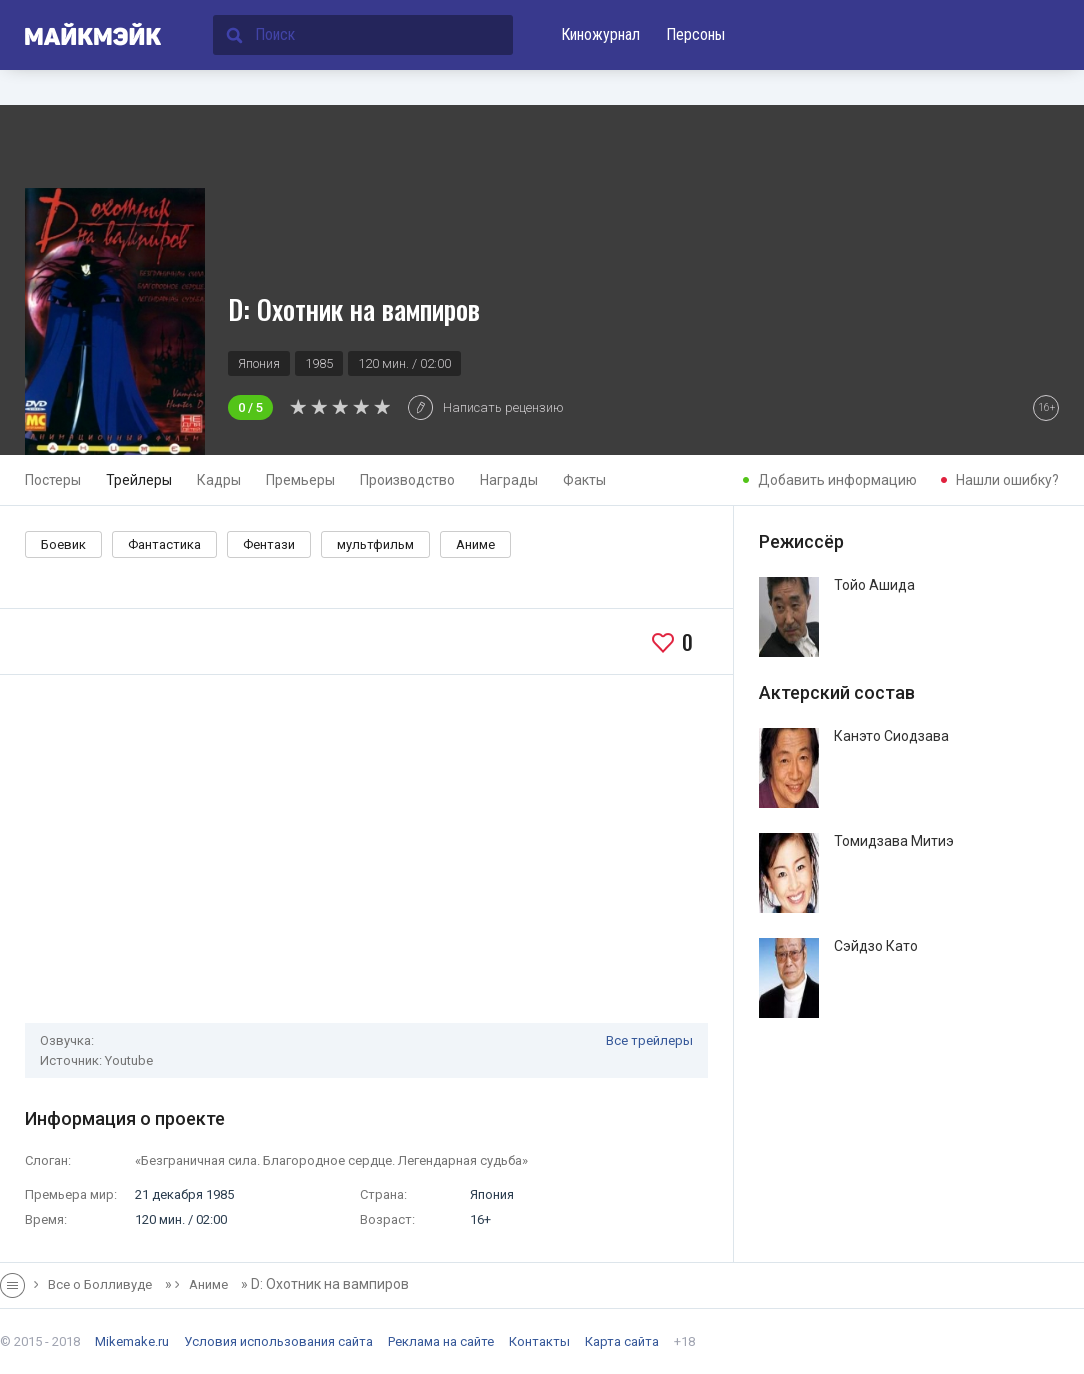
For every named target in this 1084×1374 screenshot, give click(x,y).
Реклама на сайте (441, 1341)
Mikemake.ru (132, 1341)
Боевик (63, 544)
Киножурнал (600, 34)
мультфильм (375, 544)
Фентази (269, 544)
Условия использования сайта (278, 1341)
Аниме (475, 544)
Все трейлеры (649, 1040)
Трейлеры (139, 480)
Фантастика (164, 544)
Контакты (539, 1341)
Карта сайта (622, 1341)
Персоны (695, 34)
